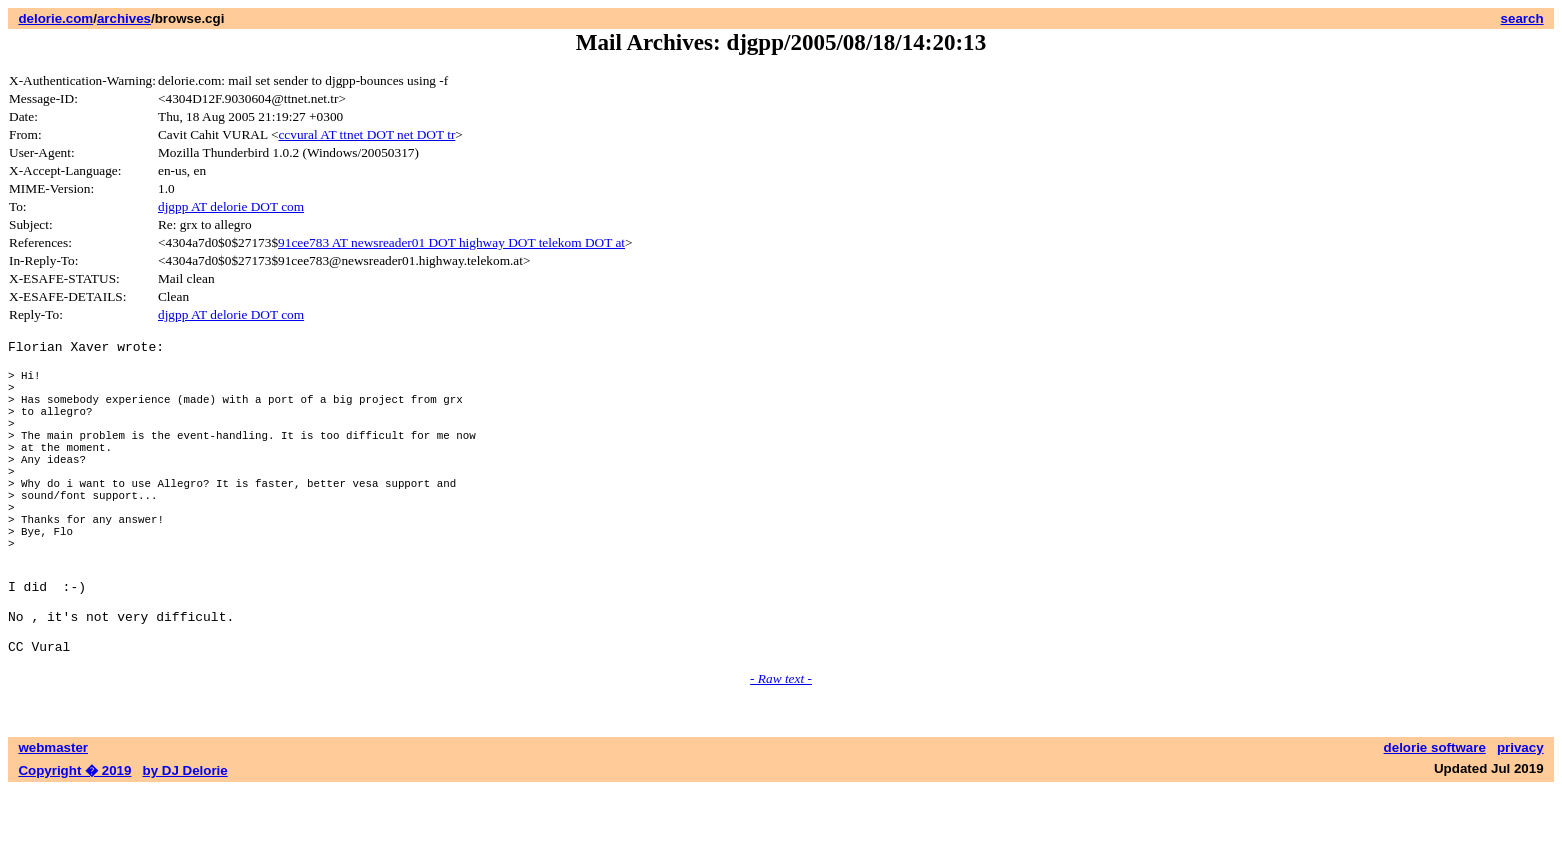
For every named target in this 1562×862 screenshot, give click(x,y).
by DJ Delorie (185, 842)
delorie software (1435, 819)
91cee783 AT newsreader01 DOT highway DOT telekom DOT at (451, 242)
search (1522, 18)
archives (124, 18)
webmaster (53, 819)
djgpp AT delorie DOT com (231, 206)
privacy (1520, 819)
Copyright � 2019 (74, 842)
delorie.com (55, 18)
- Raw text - (781, 750)
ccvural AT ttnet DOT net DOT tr (366, 134)
